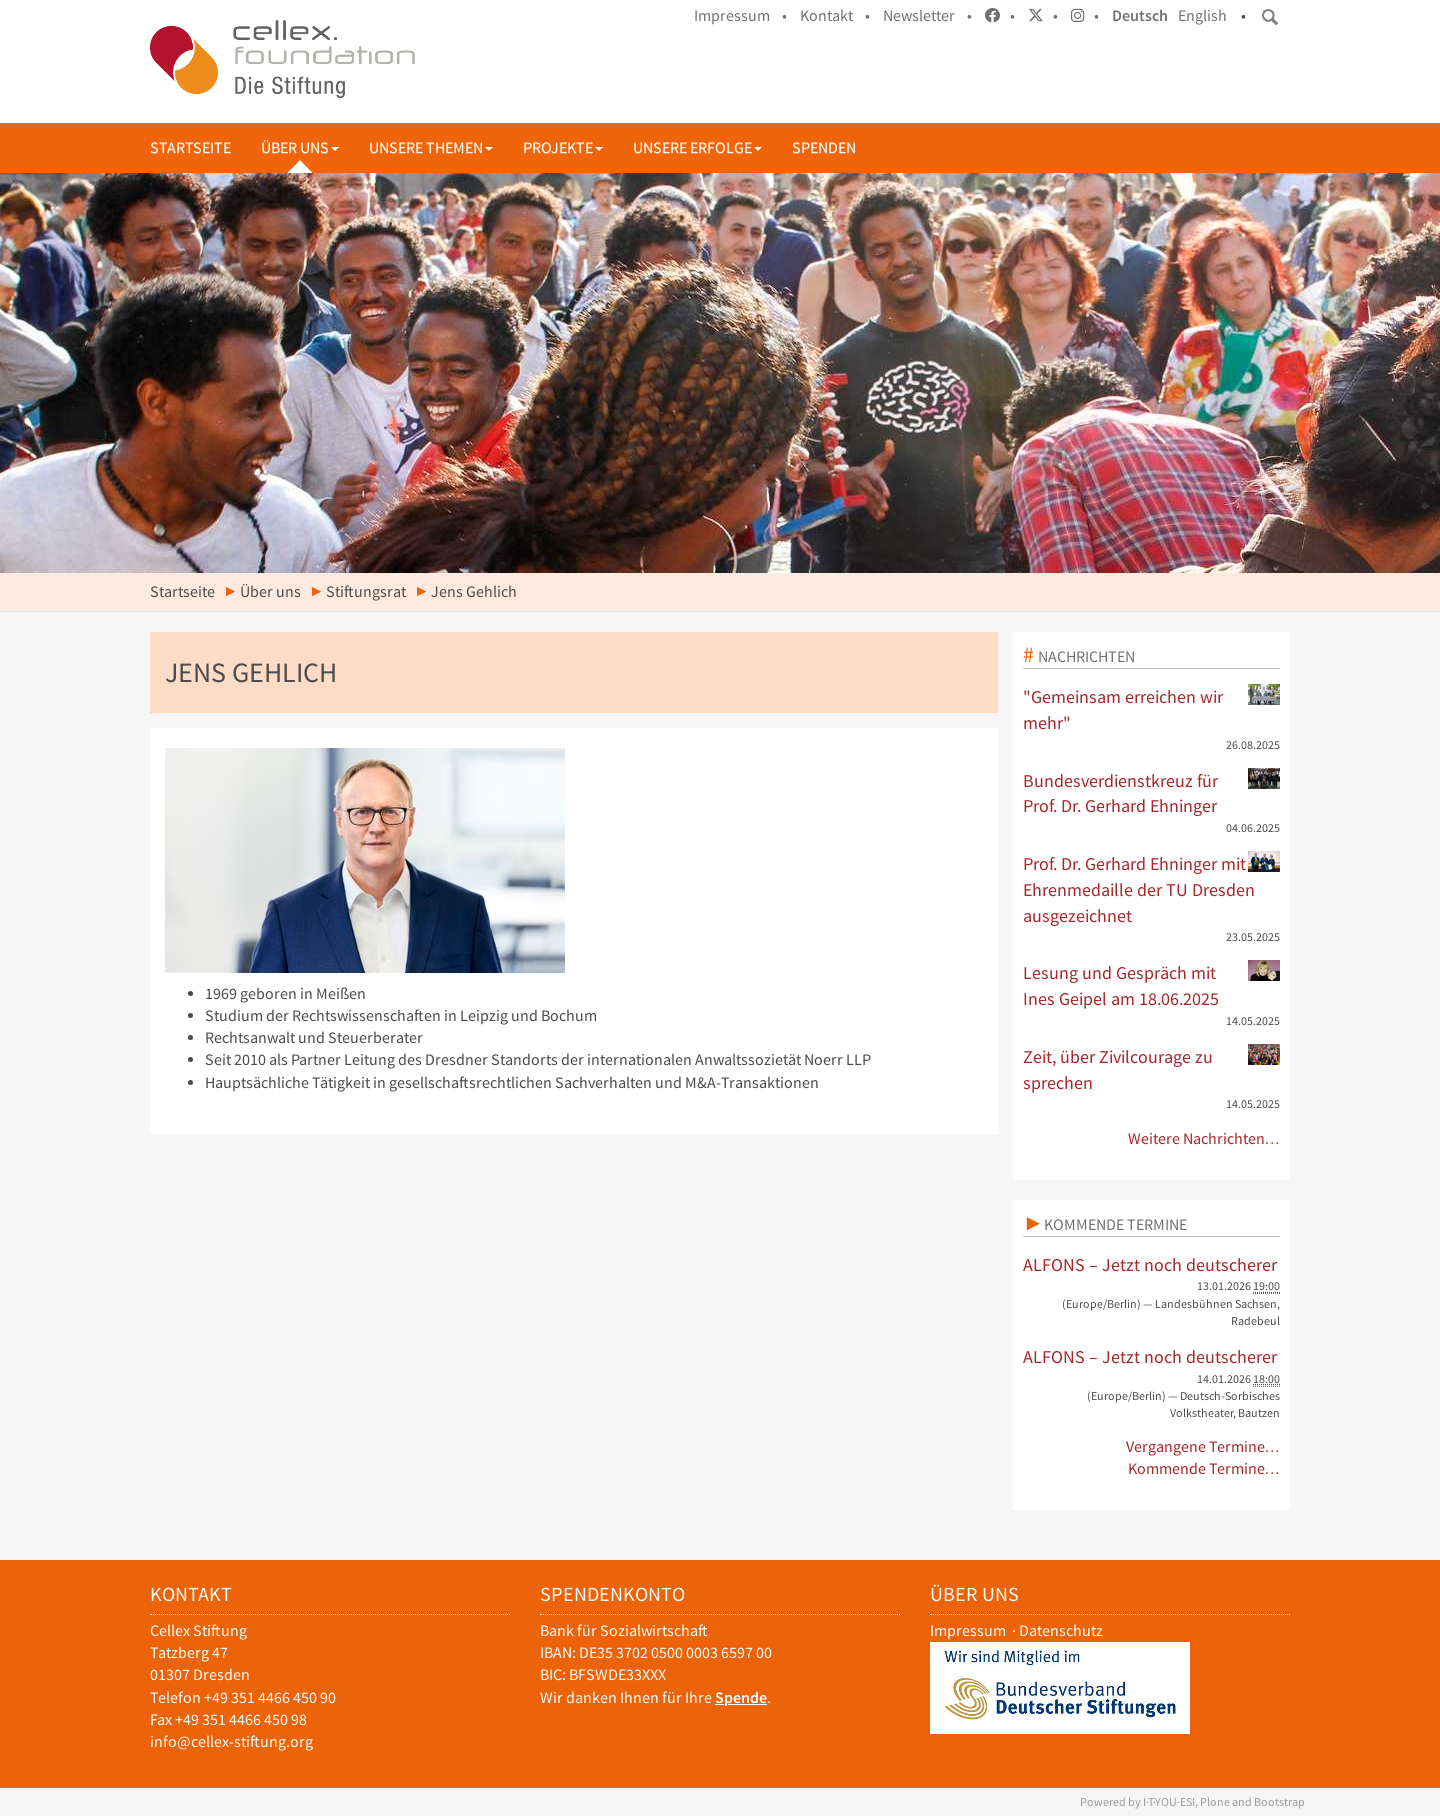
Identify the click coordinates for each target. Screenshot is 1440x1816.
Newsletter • (927, 15)
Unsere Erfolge (697, 147)
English (1202, 15)
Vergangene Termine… (1203, 1446)
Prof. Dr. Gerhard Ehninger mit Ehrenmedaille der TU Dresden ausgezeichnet (1152, 888)
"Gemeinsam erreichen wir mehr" (1152, 709)
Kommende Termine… (1204, 1468)
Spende (741, 1697)
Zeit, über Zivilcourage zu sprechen (1152, 1069)
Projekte (563, 147)
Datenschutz (1061, 1630)
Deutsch (1140, 15)
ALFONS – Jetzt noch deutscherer (1150, 1264)
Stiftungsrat (366, 591)
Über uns (300, 147)
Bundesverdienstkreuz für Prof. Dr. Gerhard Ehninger (1152, 793)
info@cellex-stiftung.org (231, 1741)
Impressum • (740, 15)
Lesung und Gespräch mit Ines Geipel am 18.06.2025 (1152, 985)
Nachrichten (1086, 656)
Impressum (968, 1630)
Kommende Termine (1115, 1224)
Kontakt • (835, 15)
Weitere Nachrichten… (1204, 1138)
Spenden (824, 147)
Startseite (190, 147)
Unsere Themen (431, 147)
